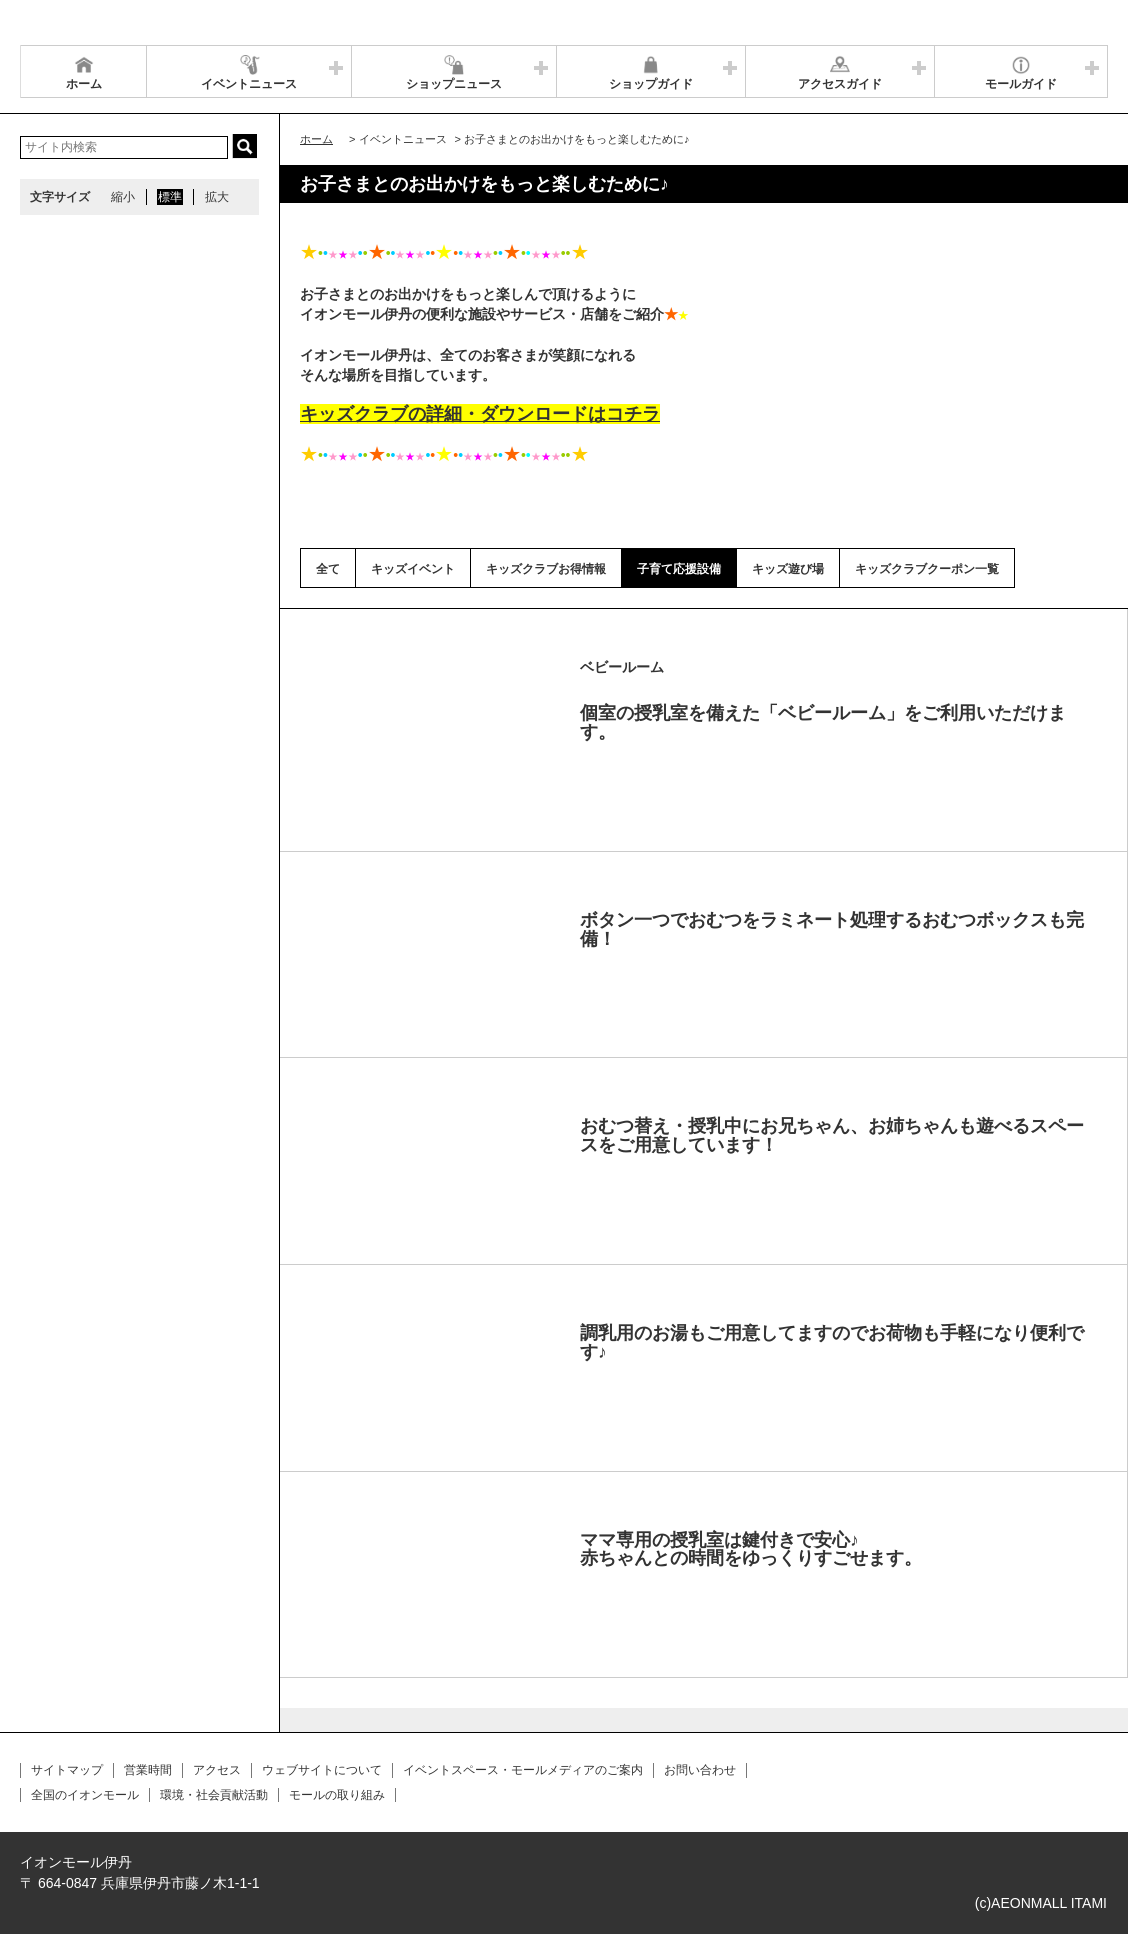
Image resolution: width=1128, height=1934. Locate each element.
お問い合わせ (700, 1770)
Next (534, 669)
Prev (336, 669)
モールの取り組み (337, 1795)
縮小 (123, 197)
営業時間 (148, 1770)
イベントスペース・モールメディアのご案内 (523, 1770)
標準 (170, 197)
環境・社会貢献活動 (214, 1795)
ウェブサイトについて (322, 1770)
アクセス (217, 1770)
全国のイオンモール (85, 1795)
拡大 (217, 197)
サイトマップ (67, 1770)
